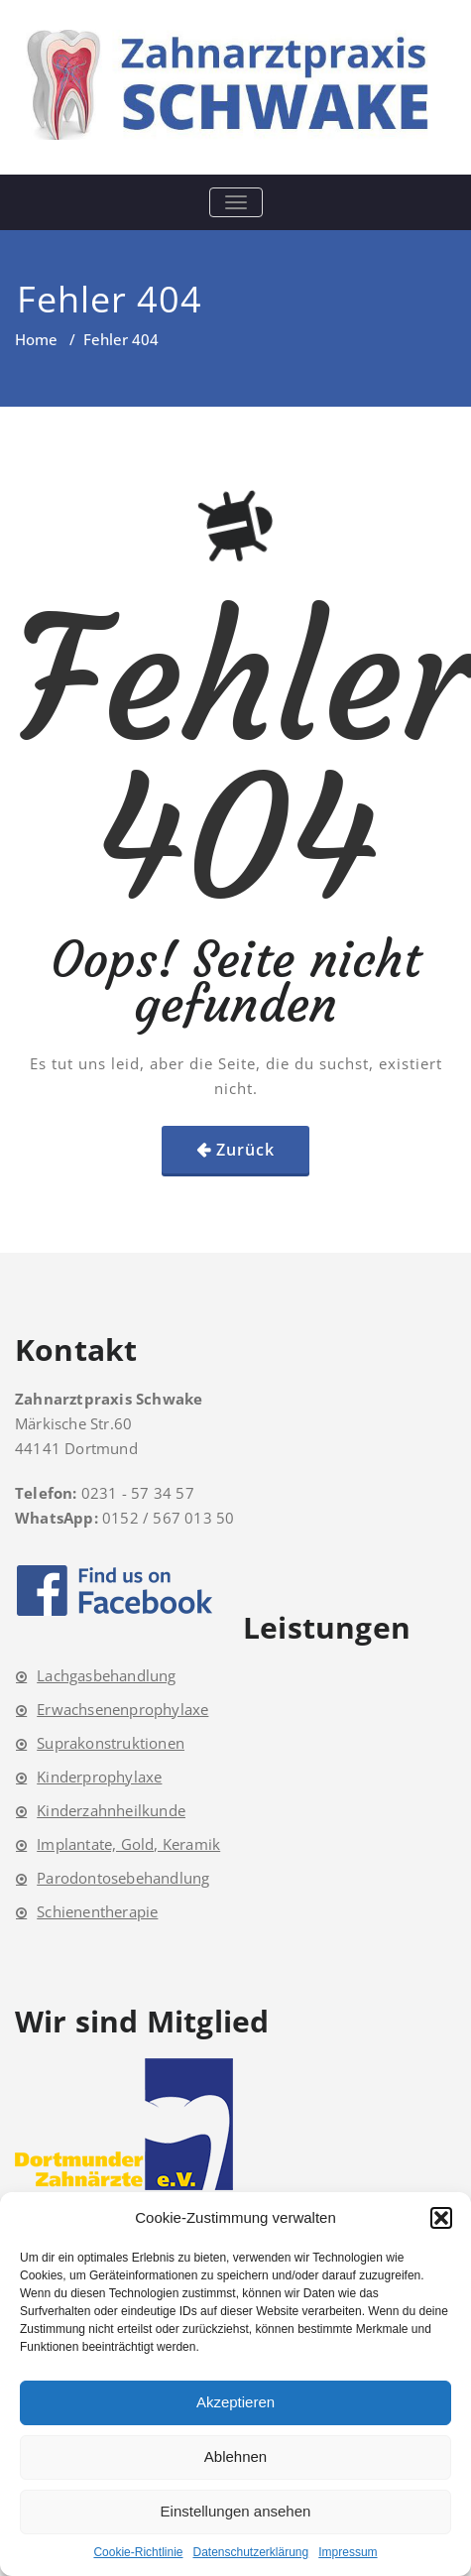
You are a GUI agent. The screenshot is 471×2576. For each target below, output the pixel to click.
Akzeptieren (235, 2401)
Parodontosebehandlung (123, 1878)
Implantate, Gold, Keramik (128, 1844)
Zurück (245, 1150)
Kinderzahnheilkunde (111, 1810)
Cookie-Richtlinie (137, 2552)
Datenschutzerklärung (250, 2552)
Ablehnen (235, 2456)
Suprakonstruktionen (110, 1743)
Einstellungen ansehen (236, 2511)
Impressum (347, 2552)
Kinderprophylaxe (99, 1776)
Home (36, 339)
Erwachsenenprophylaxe (122, 1709)
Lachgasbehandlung (106, 1675)
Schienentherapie (97, 1911)
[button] (441, 2218)
